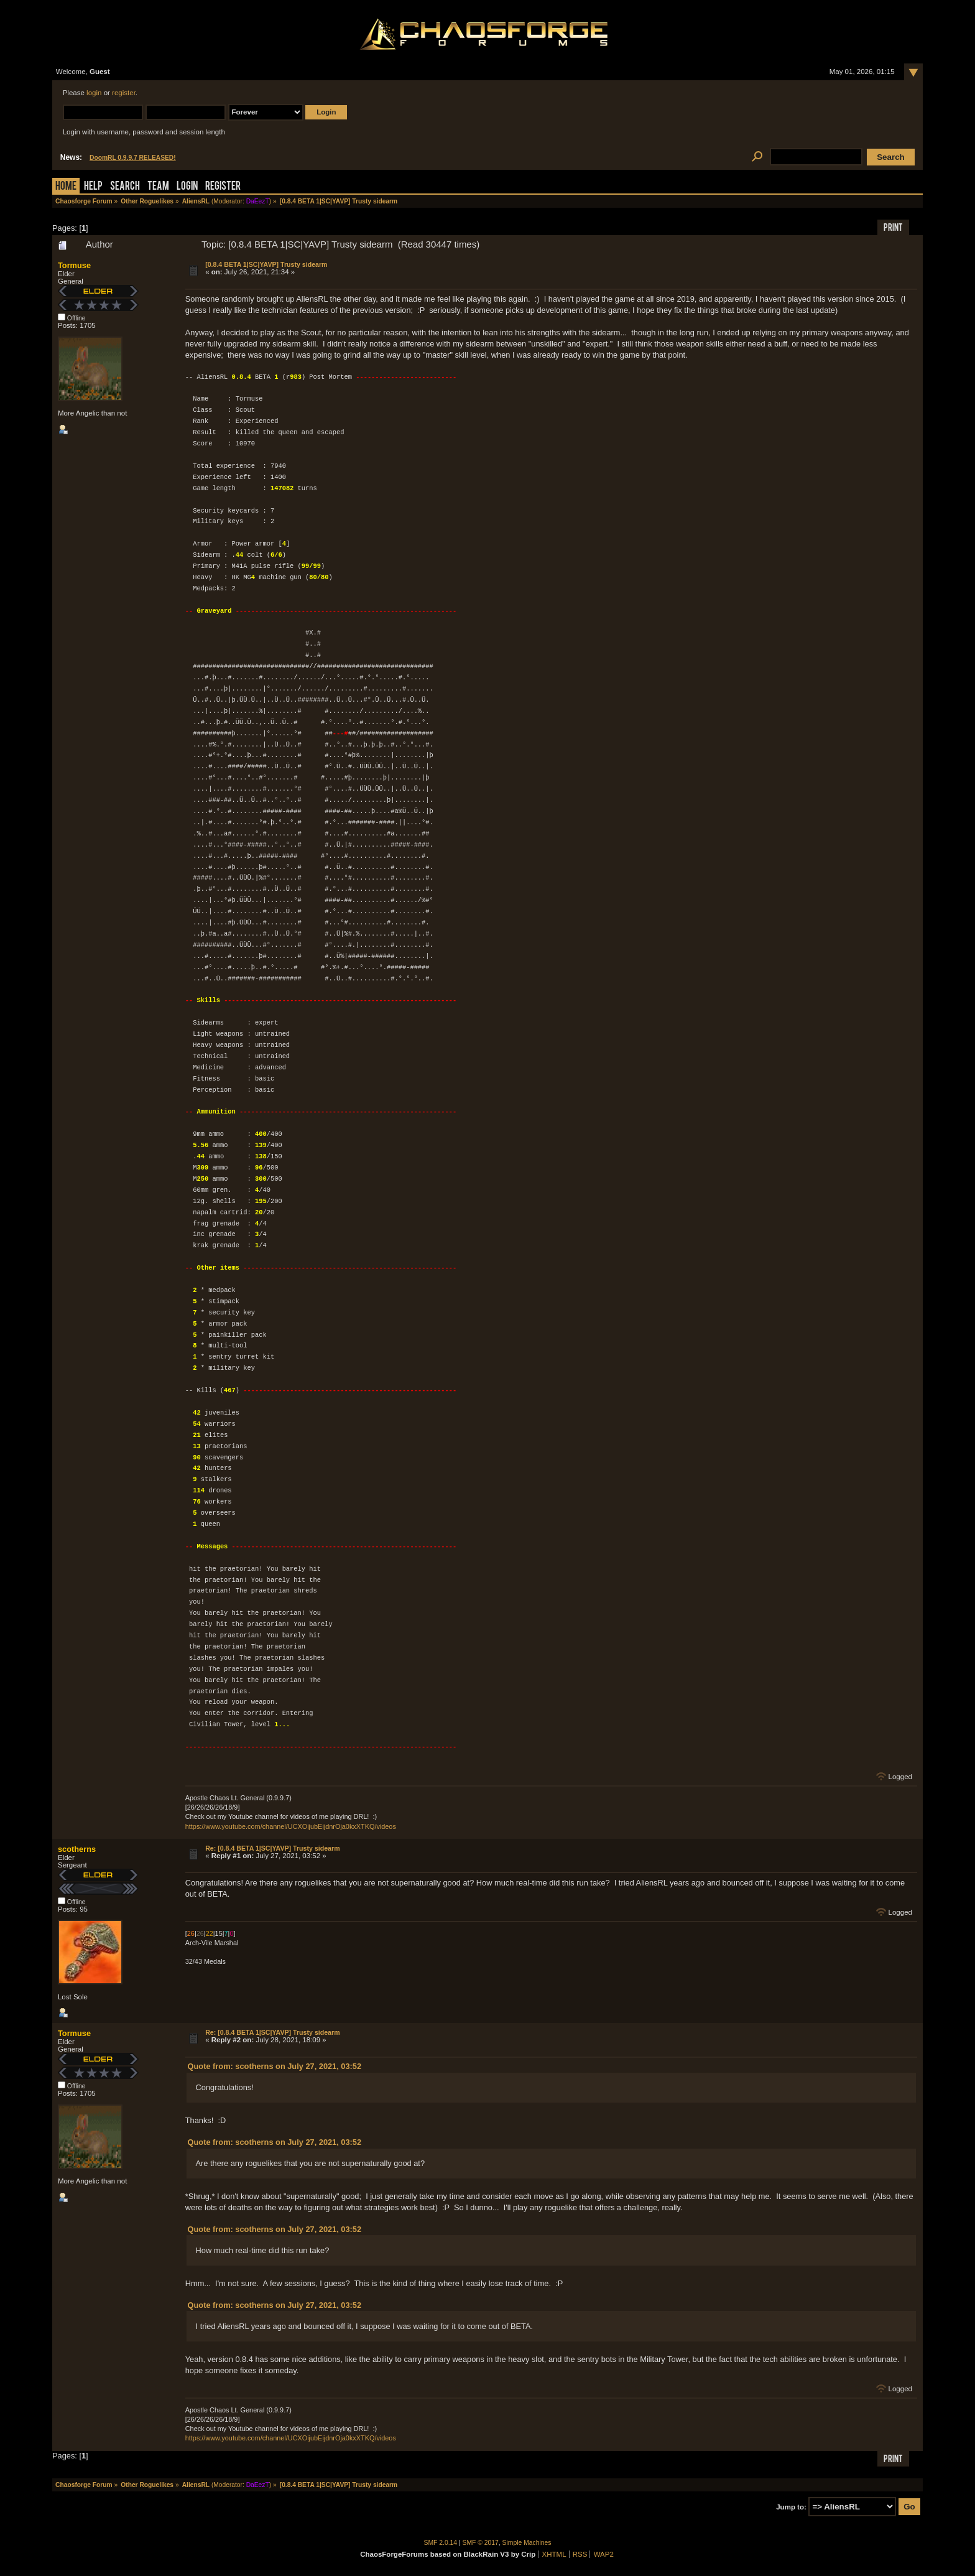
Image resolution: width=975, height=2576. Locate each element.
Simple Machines (527, 2542)
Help (93, 187)
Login (187, 187)
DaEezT (257, 201)
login (93, 92)
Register (223, 187)
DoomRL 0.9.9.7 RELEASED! (133, 157)
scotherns (77, 1849)
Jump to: (791, 2507)
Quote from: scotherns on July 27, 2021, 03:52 (275, 2066)
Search (125, 187)
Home (65, 187)
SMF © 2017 (481, 2542)
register (124, 92)
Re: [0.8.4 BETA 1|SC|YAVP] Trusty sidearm (272, 1848)
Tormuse (74, 265)
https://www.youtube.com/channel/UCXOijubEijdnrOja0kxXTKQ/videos (290, 1826)
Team (158, 187)
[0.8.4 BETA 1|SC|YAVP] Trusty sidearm (266, 264)
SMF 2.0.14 (441, 2542)
